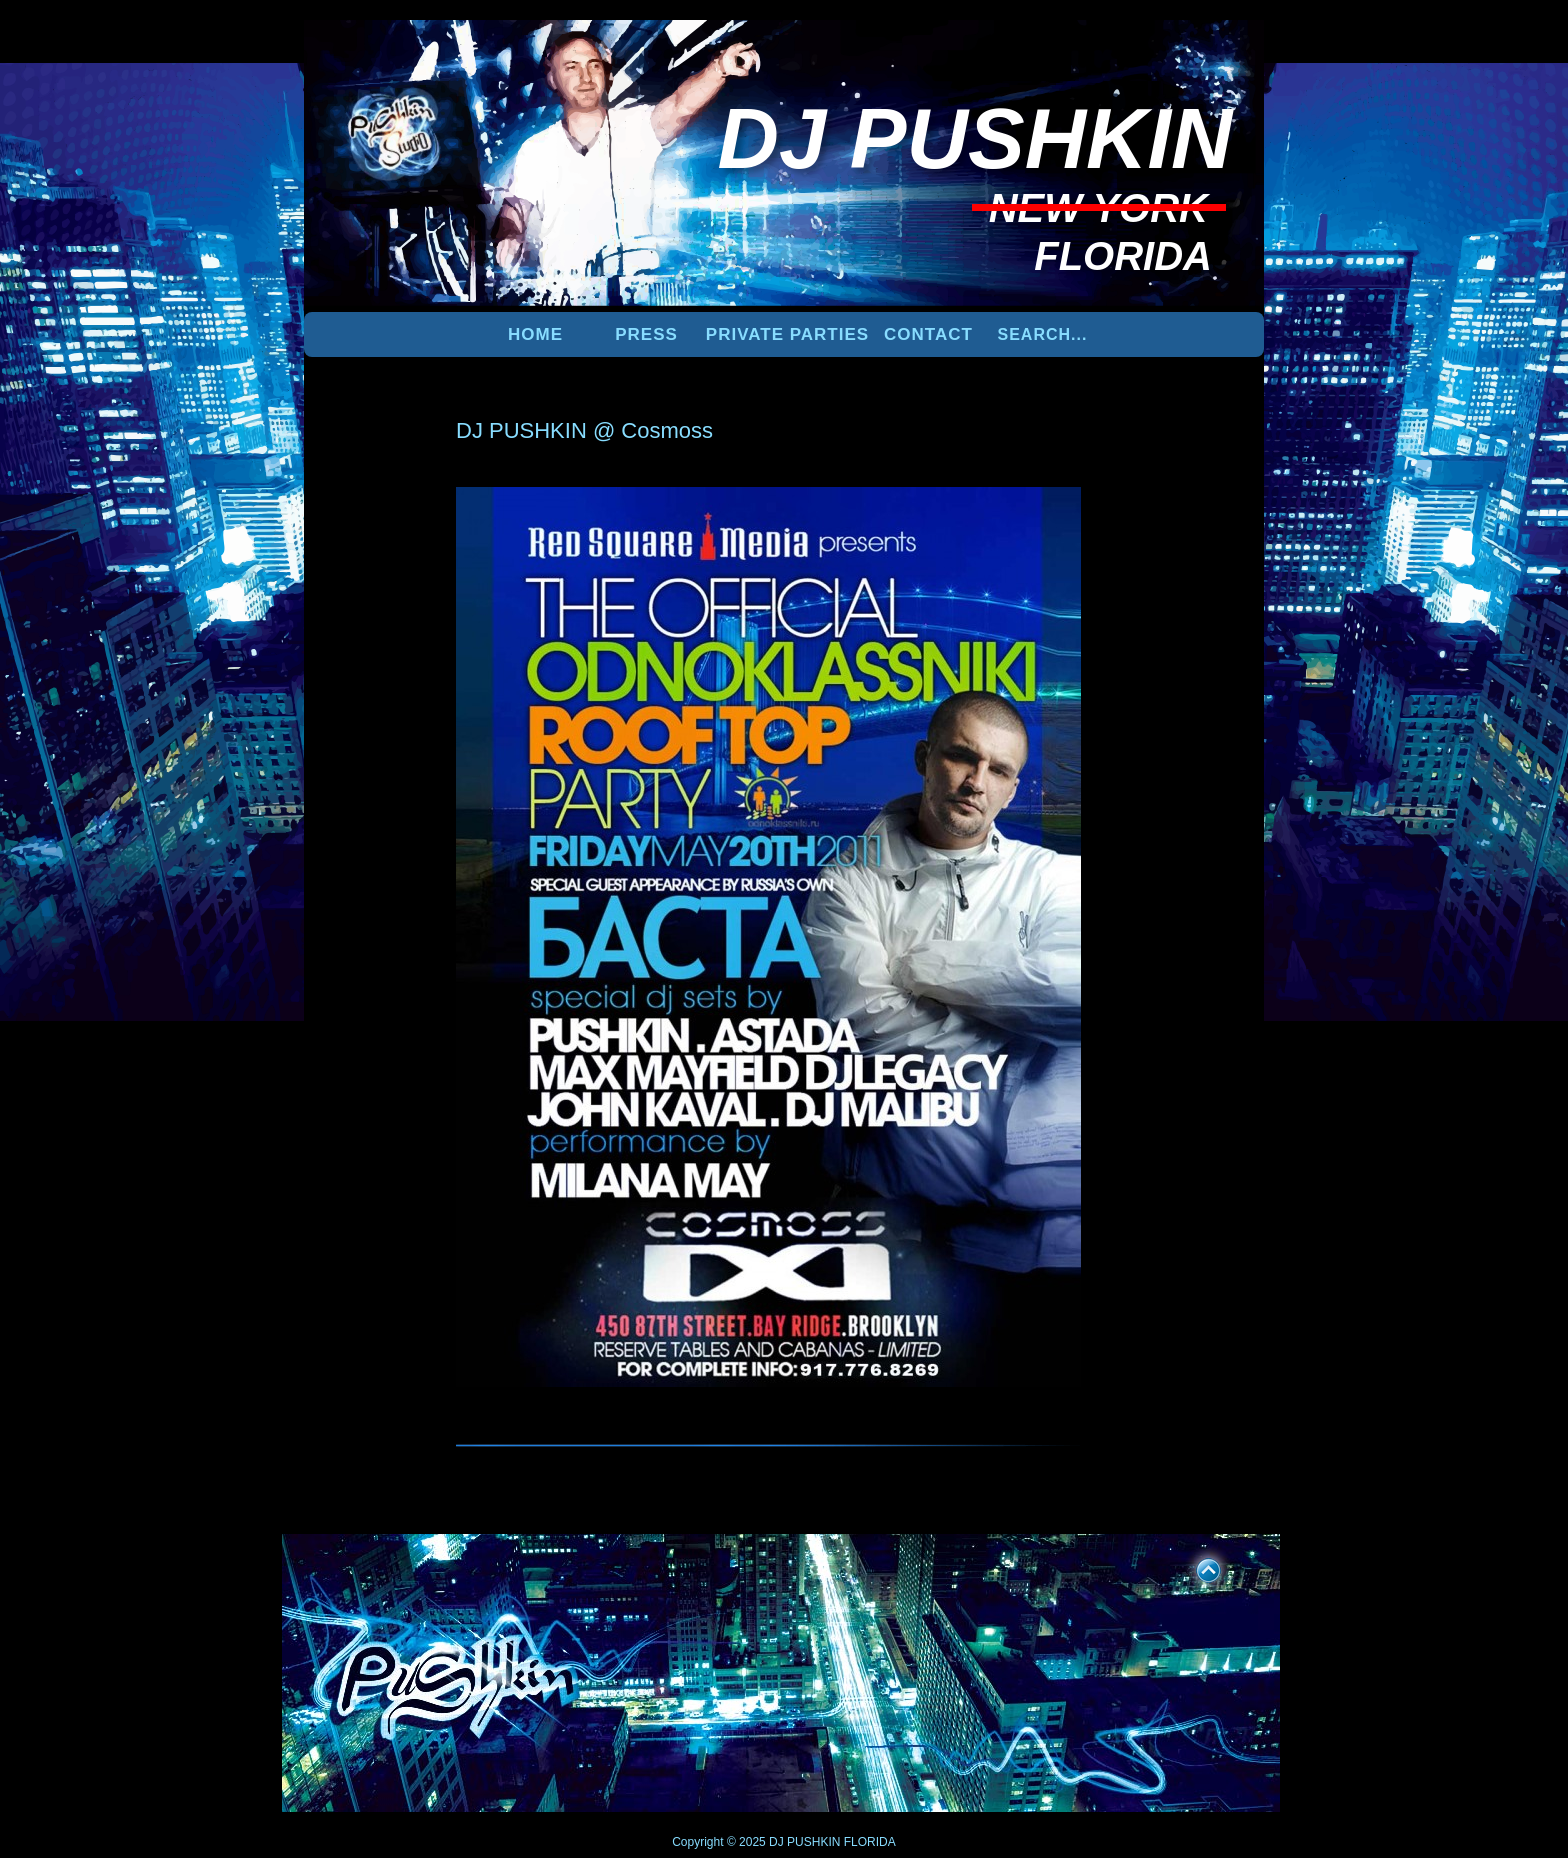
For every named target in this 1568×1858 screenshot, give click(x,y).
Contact (928, 334)
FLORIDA (870, 1842)
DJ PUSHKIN (803, 1842)
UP (1195, 1567)
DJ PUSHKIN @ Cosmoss (584, 430)
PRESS (646, 334)
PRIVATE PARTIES (787, 334)
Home (535, 334)
